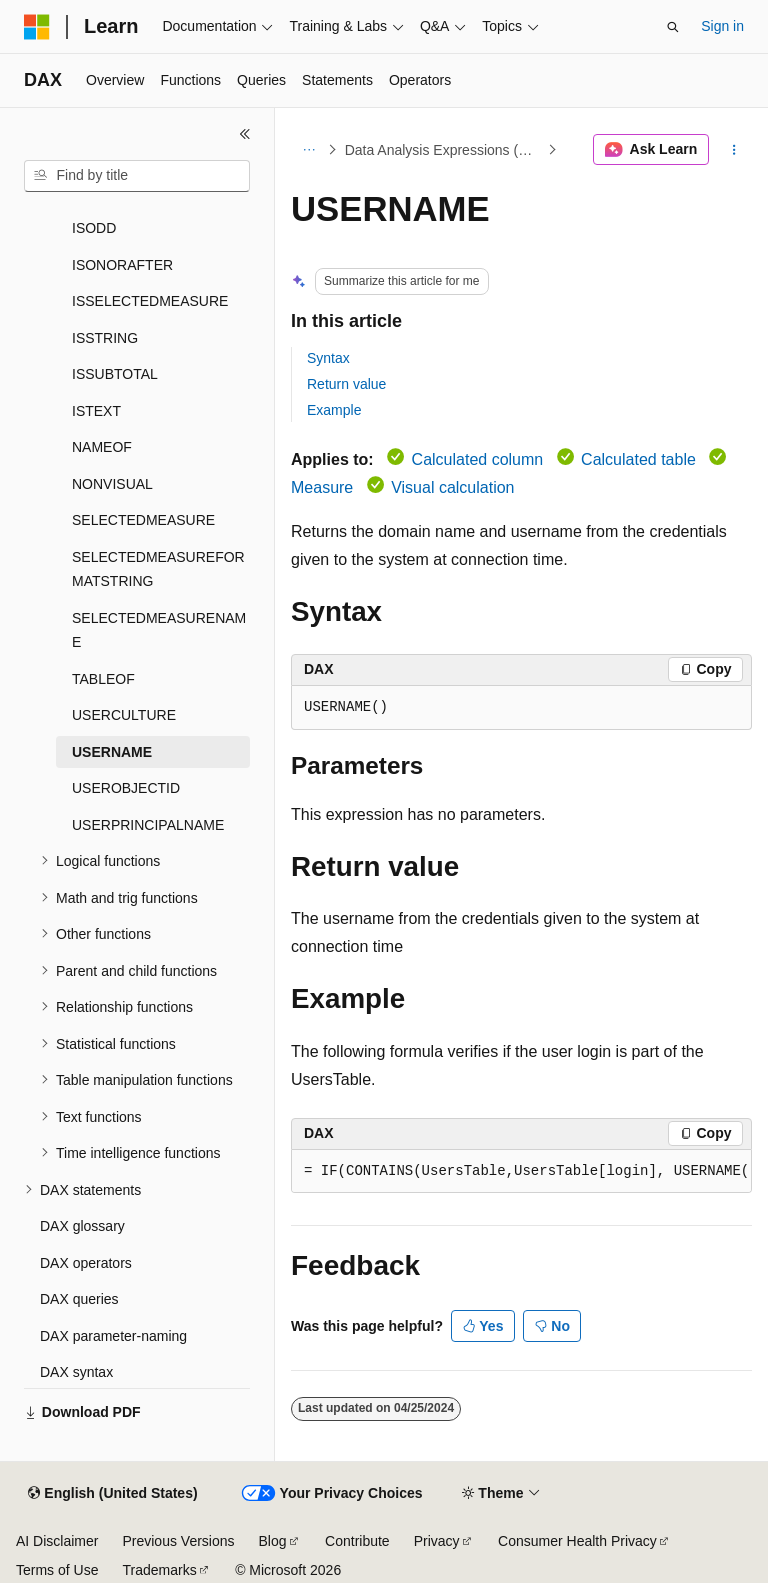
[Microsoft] (37, 27)
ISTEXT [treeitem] (96, 411)
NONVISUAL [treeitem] (112, 484)
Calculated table (638, 459)
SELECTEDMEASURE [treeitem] (143, 520)
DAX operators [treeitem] (86, 1263)
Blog (273, 1541)
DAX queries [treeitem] (79, 1299)
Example (334, 410)
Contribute (357, 1541)
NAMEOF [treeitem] (102, 447)
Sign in (722, 26)
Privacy (437, 1541)
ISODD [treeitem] (94, 228)
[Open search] (673, 27)
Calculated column (478, 459)
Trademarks (159, 1570)
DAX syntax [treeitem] (76, 1372)
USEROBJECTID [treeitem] (126, 788)
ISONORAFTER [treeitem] (122, 265)
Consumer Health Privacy (577, 1541)
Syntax (328, 358)
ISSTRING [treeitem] (105, 338)
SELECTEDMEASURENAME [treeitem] (159, 630)
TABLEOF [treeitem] (103, 679)
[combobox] (137, 176)
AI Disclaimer (57, 1541)
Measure (322, 487)
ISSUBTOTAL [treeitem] (115, 374)
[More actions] (734, 150)
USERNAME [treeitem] (112, 752)
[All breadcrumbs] (308, 150)
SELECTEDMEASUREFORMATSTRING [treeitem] (158, 569)
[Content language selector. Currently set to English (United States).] (112, 1494)
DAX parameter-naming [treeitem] (113, 1336)
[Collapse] (245, 134)
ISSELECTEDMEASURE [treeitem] (150, 301)
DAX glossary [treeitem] (82, 1226)
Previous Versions (178, 1541)
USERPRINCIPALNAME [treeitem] (148, 825)
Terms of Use (57, 1570)
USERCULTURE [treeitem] (124, 715)
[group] (521, 1172)
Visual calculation (452, 487)
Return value (346, 384)
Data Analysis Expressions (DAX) (444, 150)
